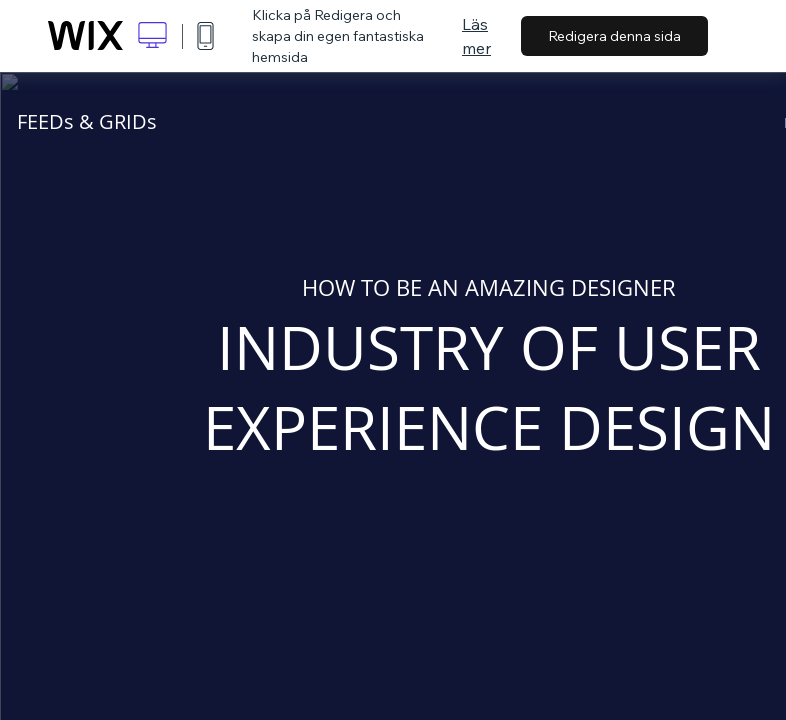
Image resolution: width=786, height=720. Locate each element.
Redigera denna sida (614, 36)
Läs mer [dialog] (476, 36)
